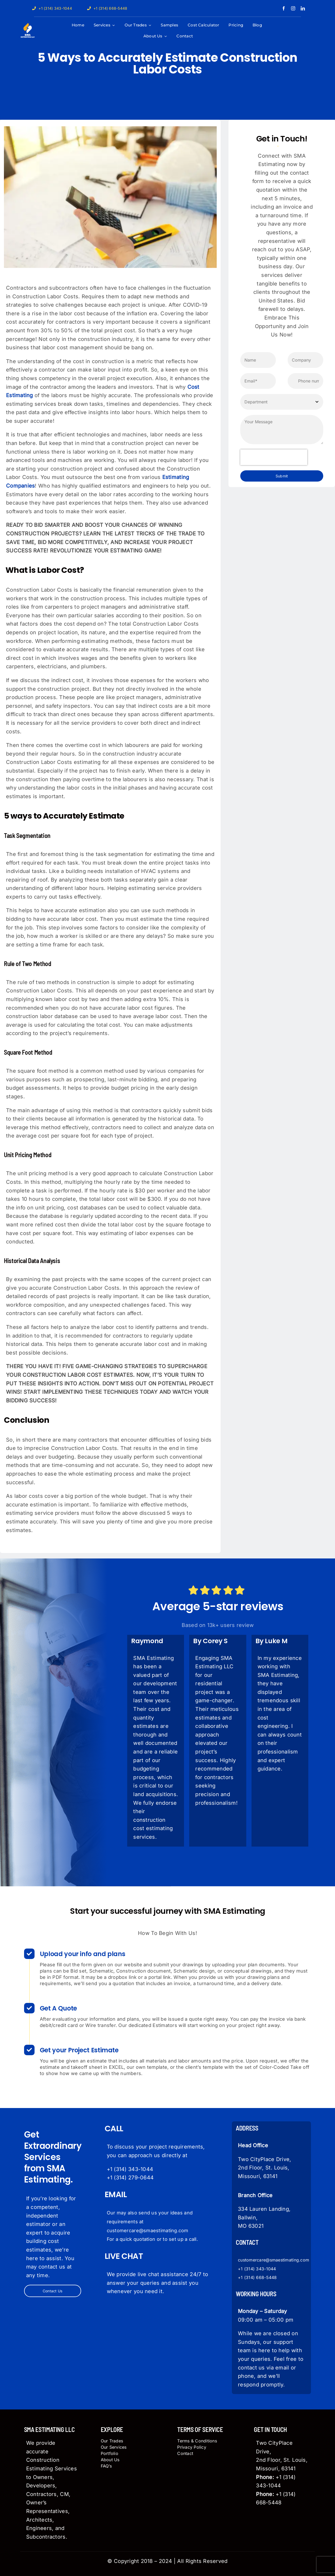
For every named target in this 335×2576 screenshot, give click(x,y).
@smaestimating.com (287, 2260)
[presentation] (273, 457)
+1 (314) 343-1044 (130, 2169)
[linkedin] (303, 8)
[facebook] (284, 8)
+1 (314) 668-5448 (257, 2277)
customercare (252, 2260)
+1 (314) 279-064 (128, 2177)
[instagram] (293, 8)
